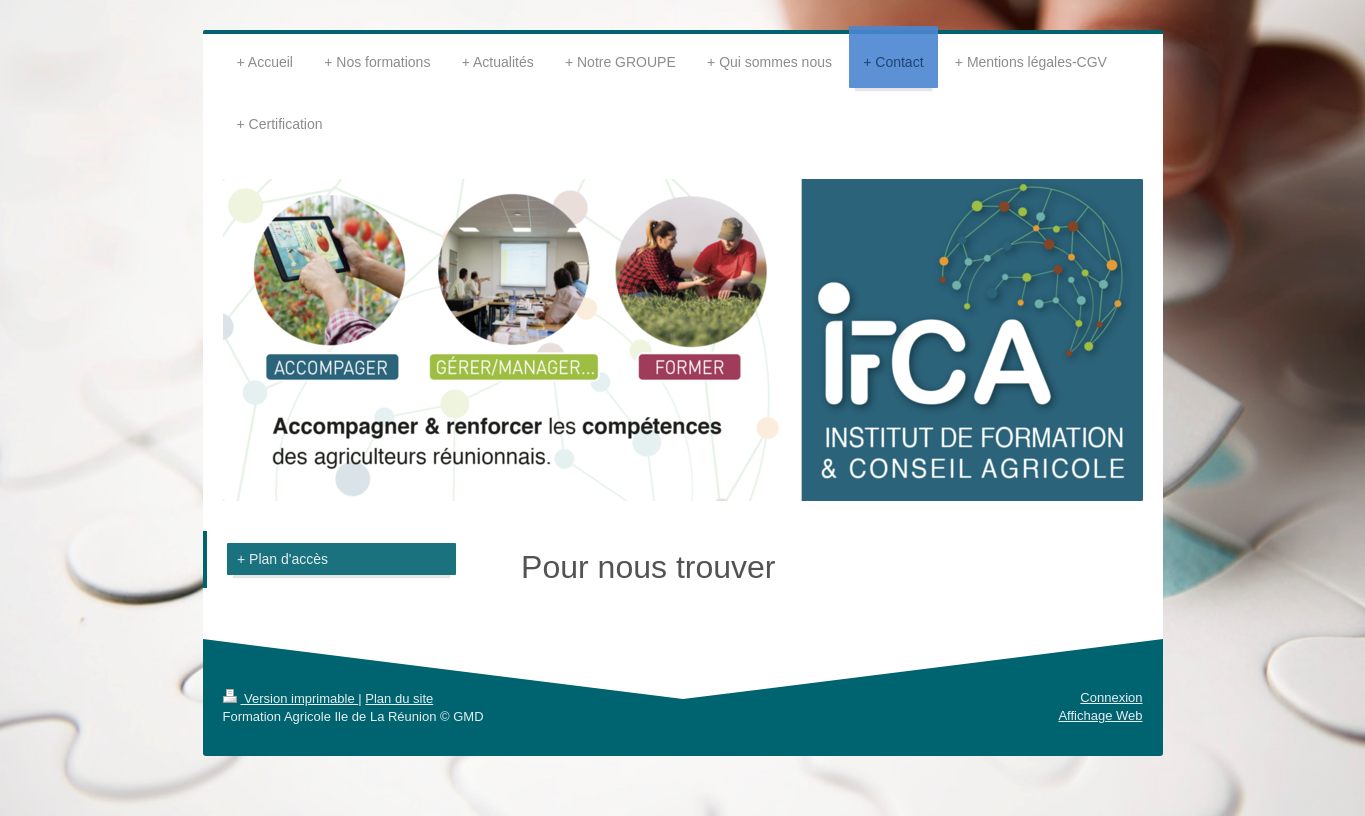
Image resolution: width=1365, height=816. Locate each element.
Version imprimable (291, 698)
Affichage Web (1100, 715)
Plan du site (399, 698)
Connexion (1111, 697)
